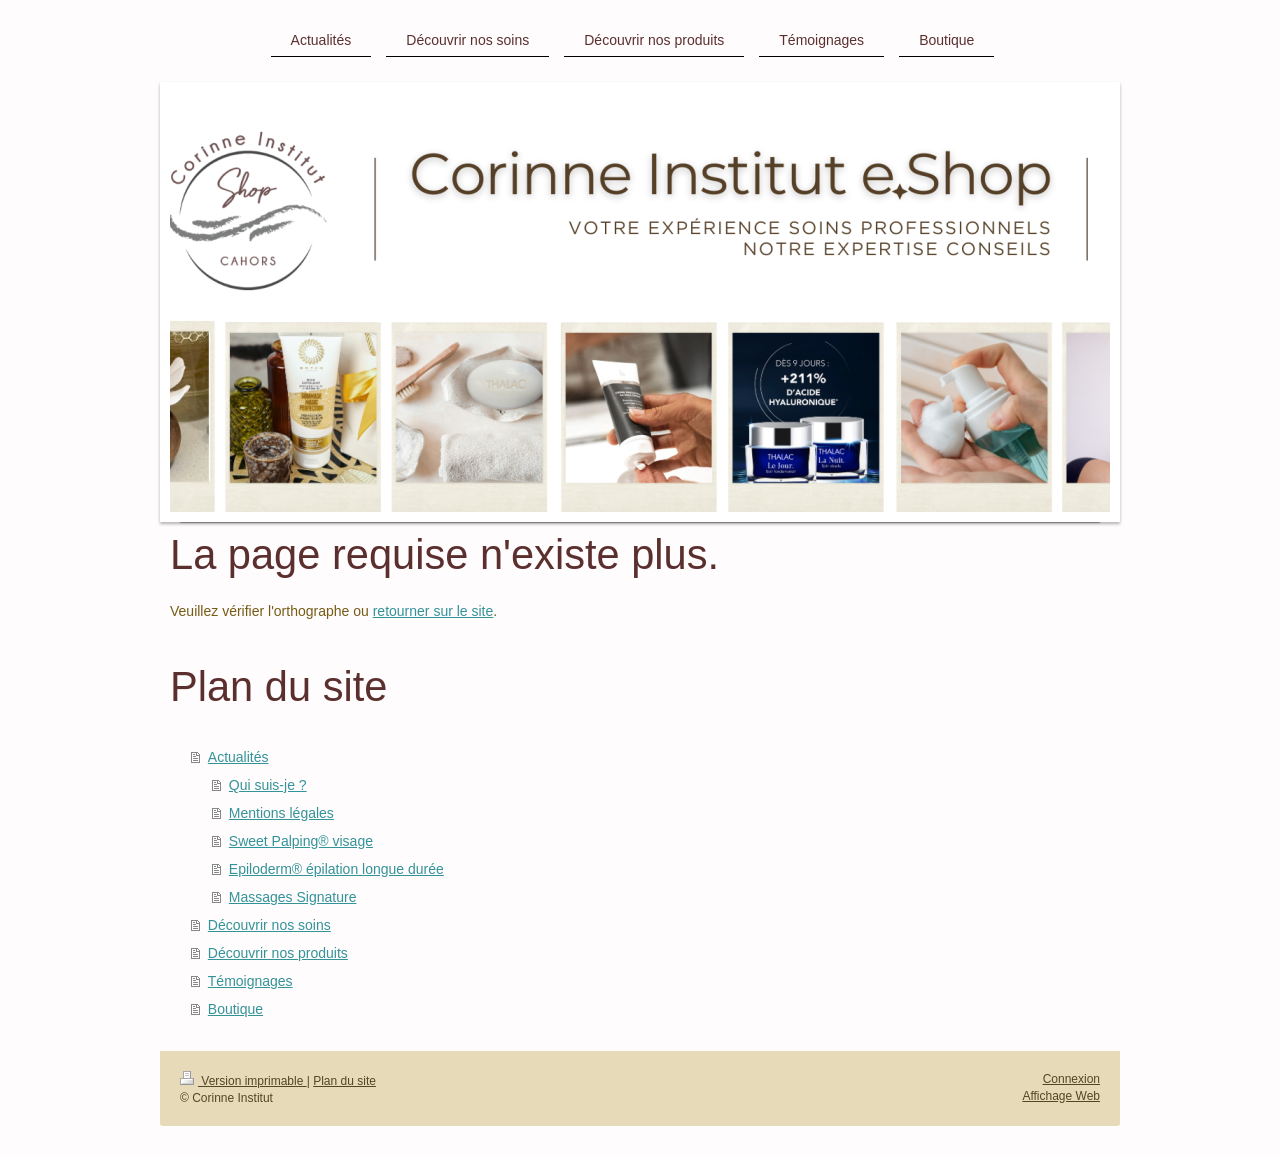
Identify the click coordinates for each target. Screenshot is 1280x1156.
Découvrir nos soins (269, 925)
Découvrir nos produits (278, 953)
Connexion (1071, 1079)
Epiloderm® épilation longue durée (336, 869)
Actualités (238, 757)
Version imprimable (243, 1081)
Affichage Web (1061, 1096)
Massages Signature (293, 897)
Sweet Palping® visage (301, 841)
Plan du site (344, 1081)
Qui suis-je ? (268, 785)
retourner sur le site (433, 611)
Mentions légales (281, 813)
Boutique (235, 1009)
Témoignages (250, 981)
